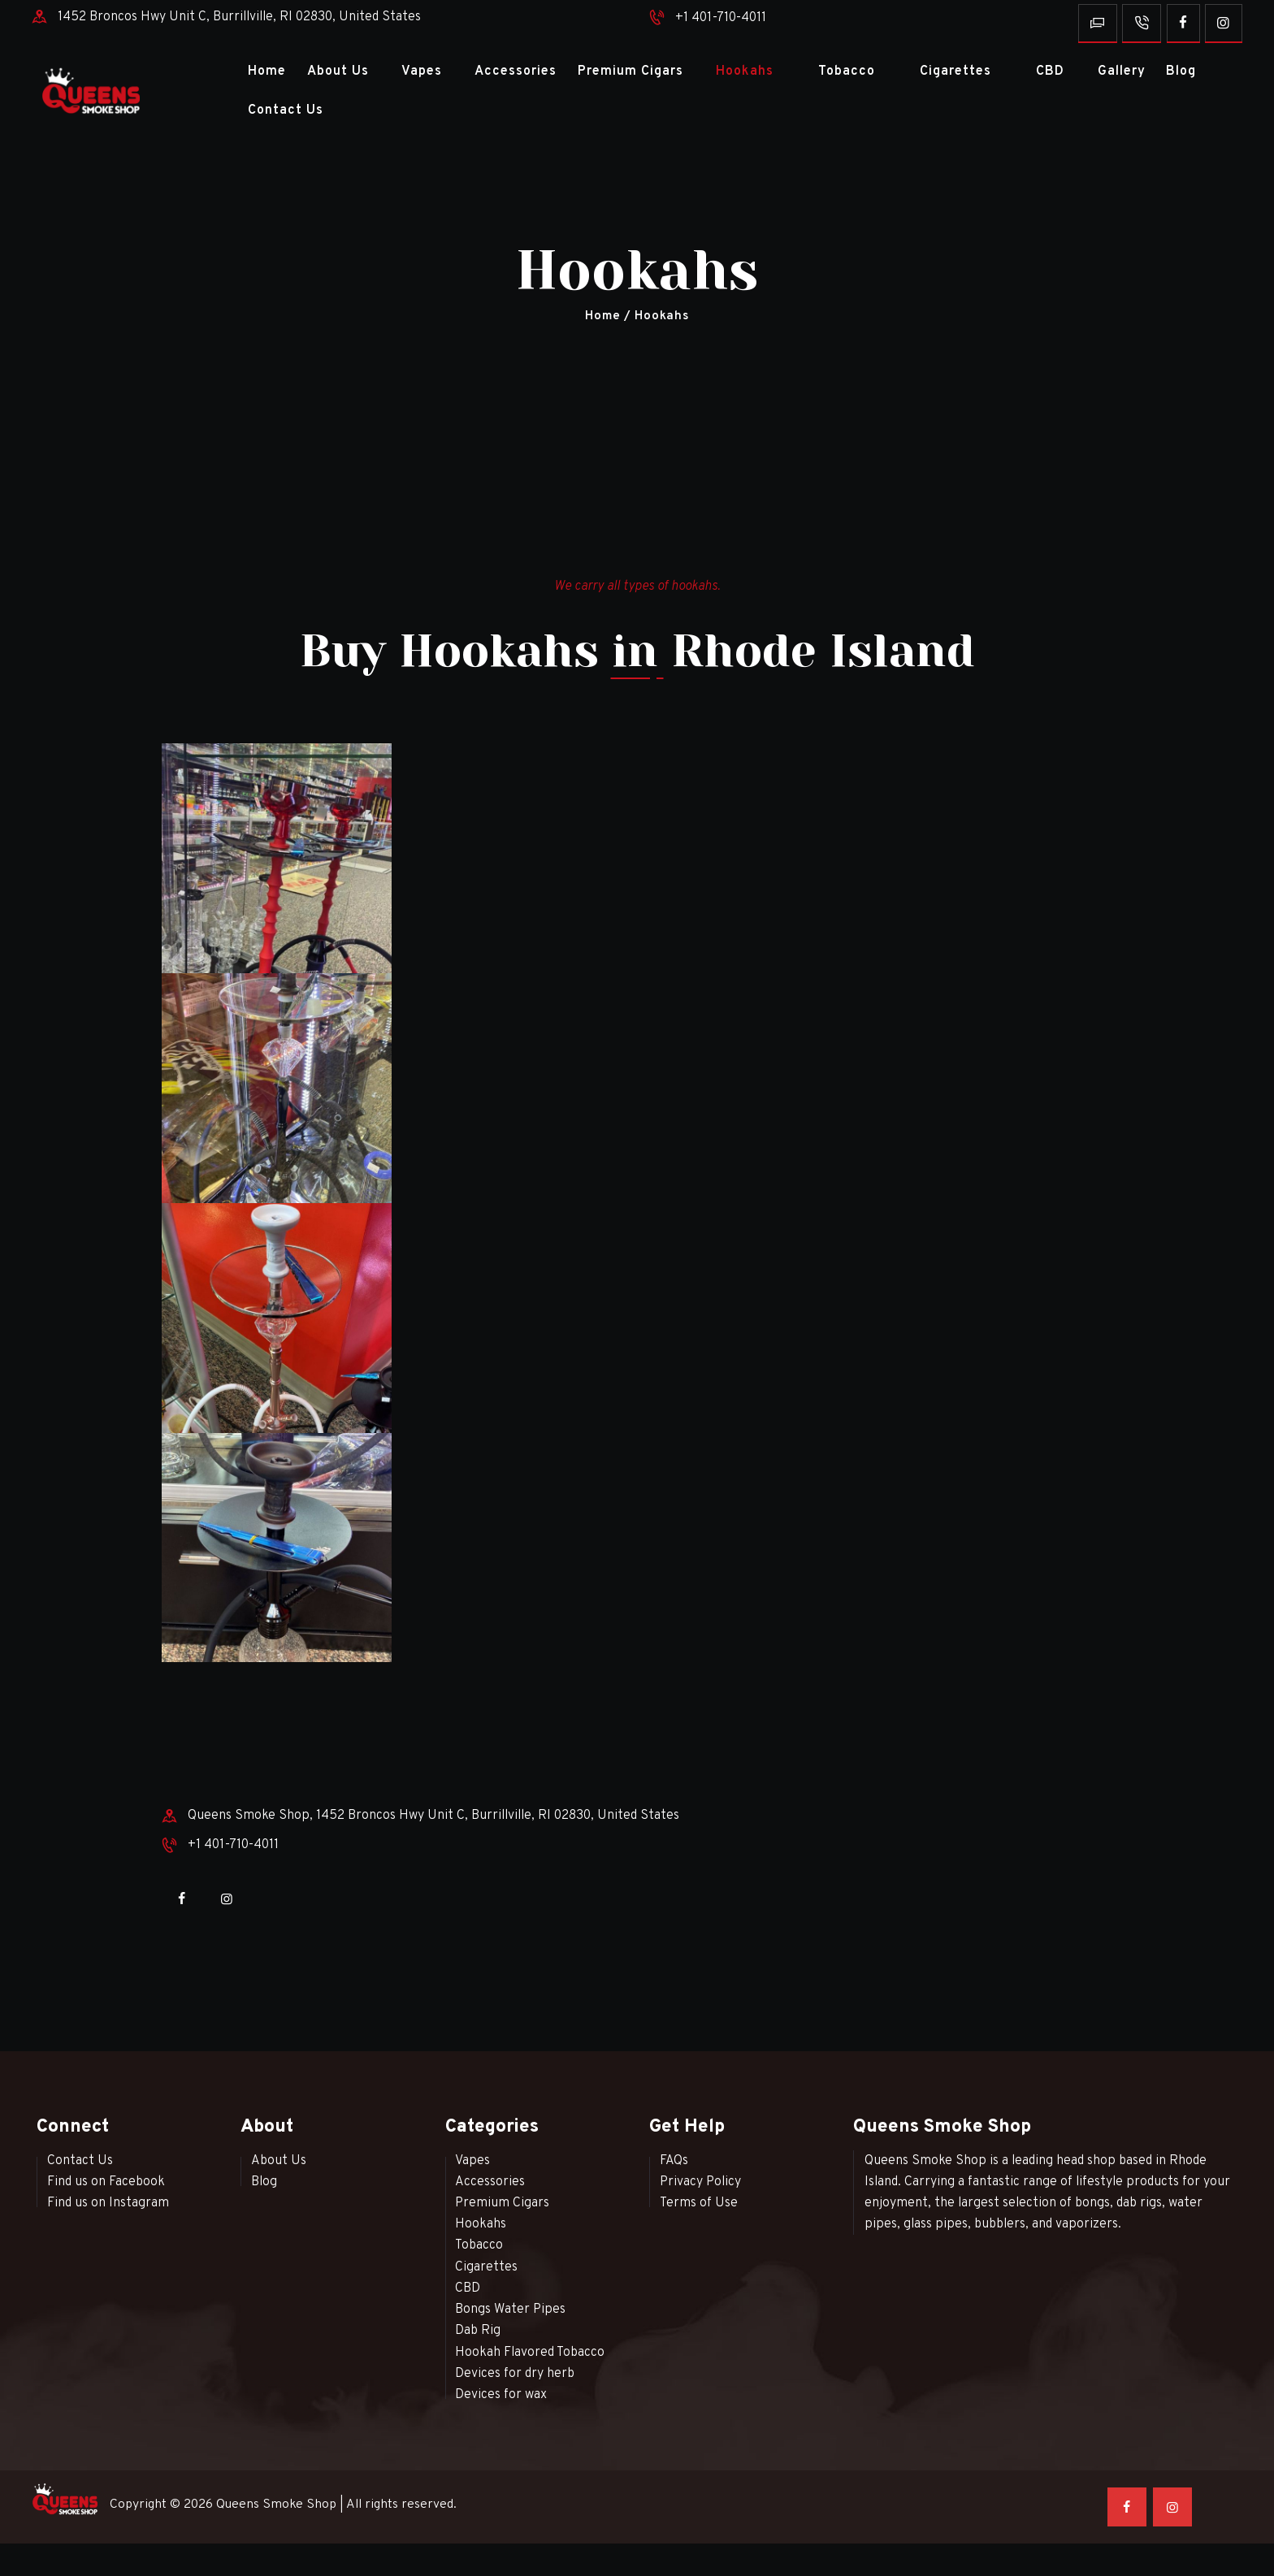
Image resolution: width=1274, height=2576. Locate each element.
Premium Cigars (502, 2203)
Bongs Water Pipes (510, 2309)
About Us (278, 2161)
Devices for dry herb (514, 2374)
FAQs (674, 2161)
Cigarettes (486, 2267)
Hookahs (480, 2224)
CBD (467, 2288)
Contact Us (80, 2161)
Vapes (472, 2161)
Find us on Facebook (106, 2182)
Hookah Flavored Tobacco (529, 2352)
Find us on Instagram (108, 2203)
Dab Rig (477, 2331)
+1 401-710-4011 (720, 18)
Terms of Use (699, 2203)
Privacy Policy (700, 2182)
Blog (264, 2182)
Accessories (490, 2182)
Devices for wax (501, 2395)
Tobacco (479, 2245)
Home (602, 316)
